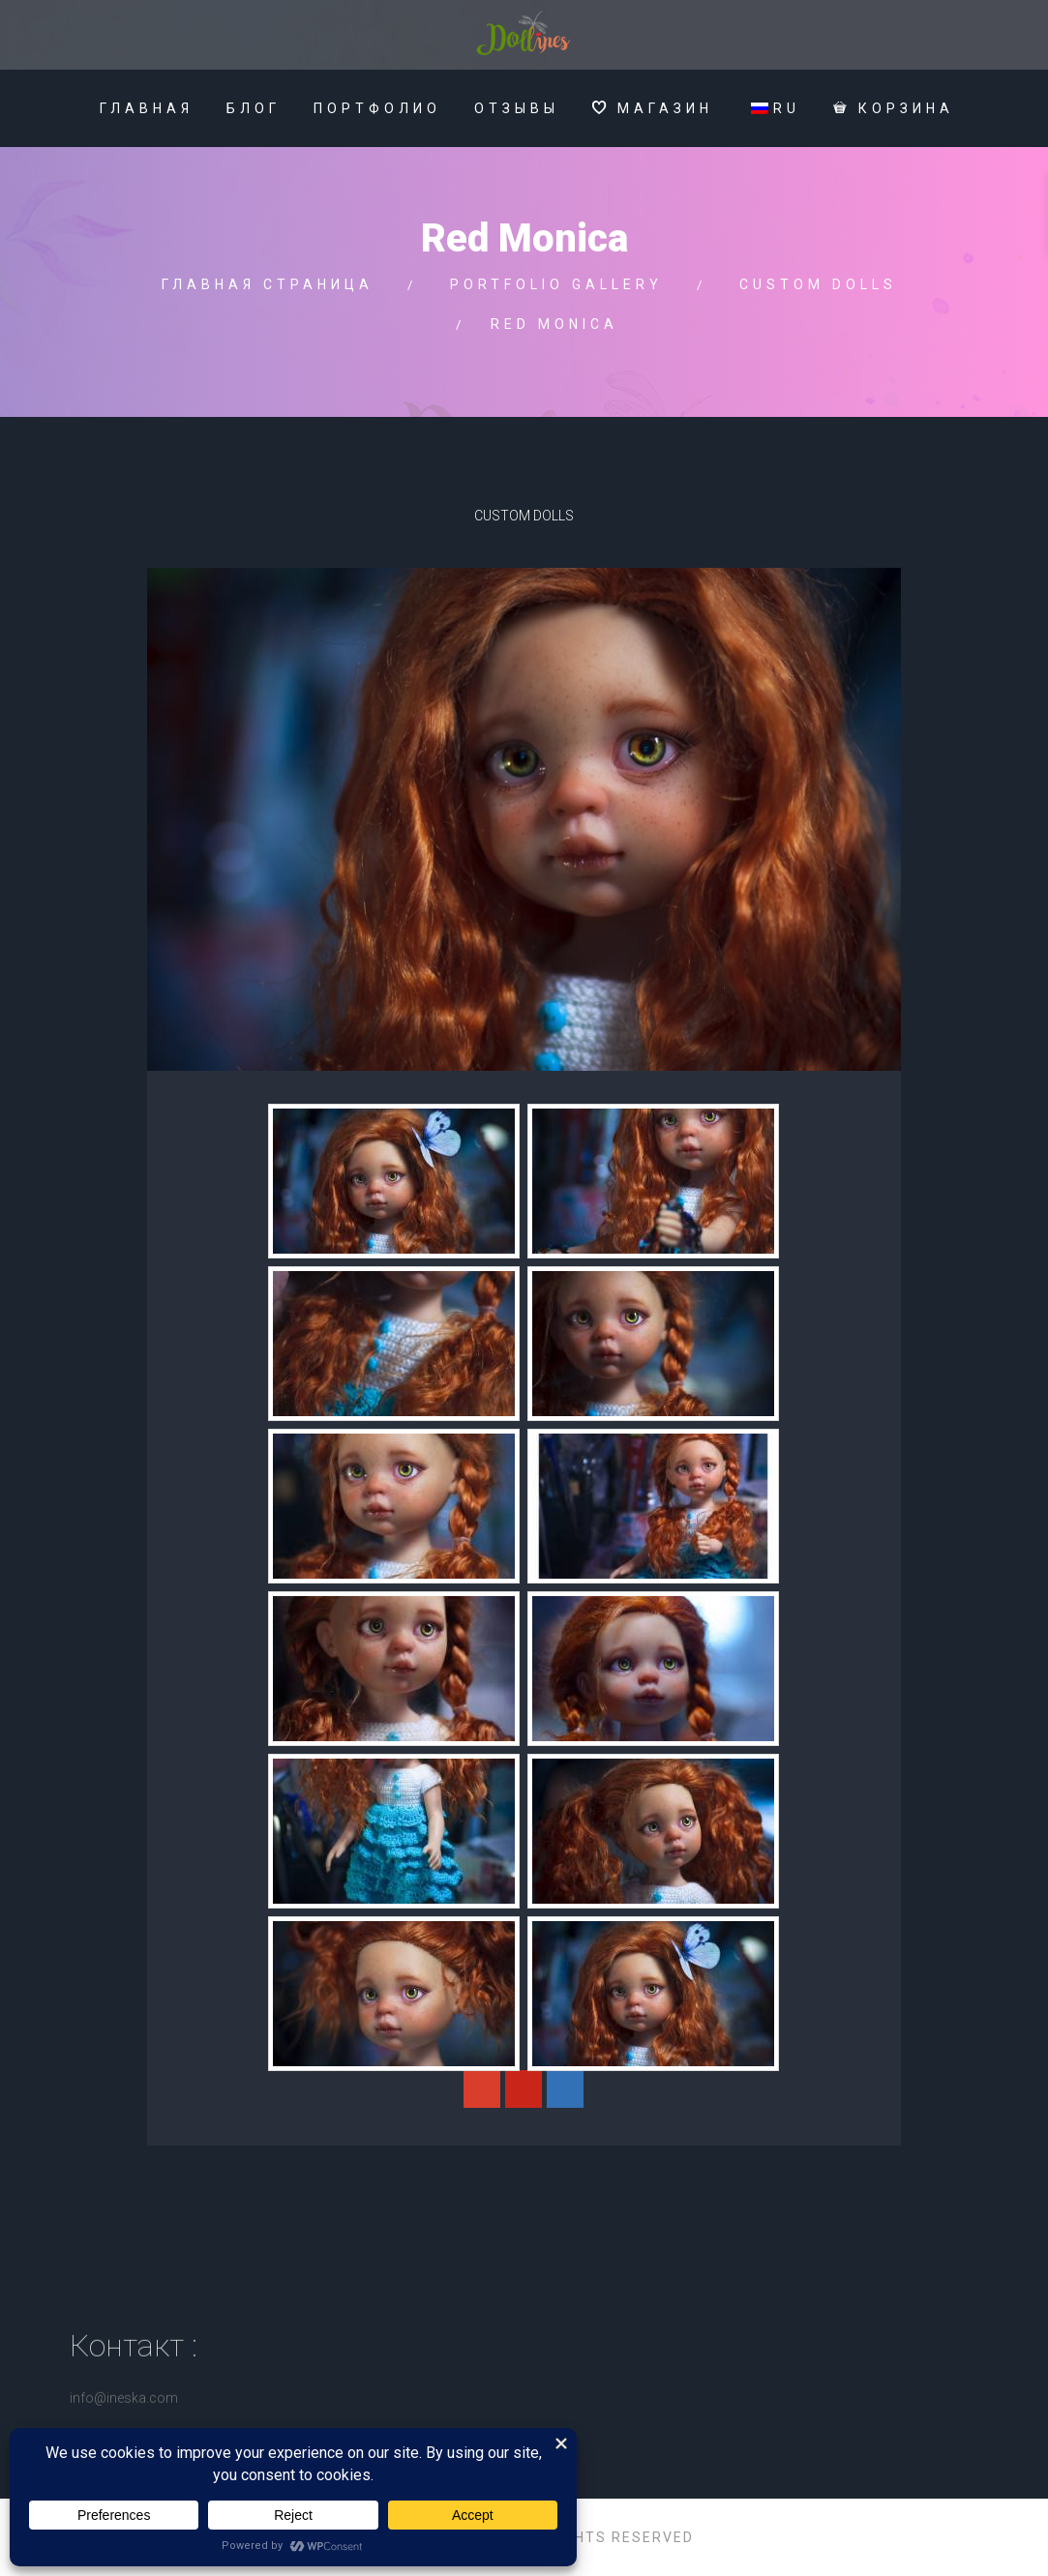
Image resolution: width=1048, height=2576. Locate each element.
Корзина (893, 108)
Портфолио (377, 108)
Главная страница (268, 284)
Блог (253, 108)
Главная (147, 108)
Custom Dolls (818, 284)
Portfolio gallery (556, 284)
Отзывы (516, 108)
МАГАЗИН (652, 108)
